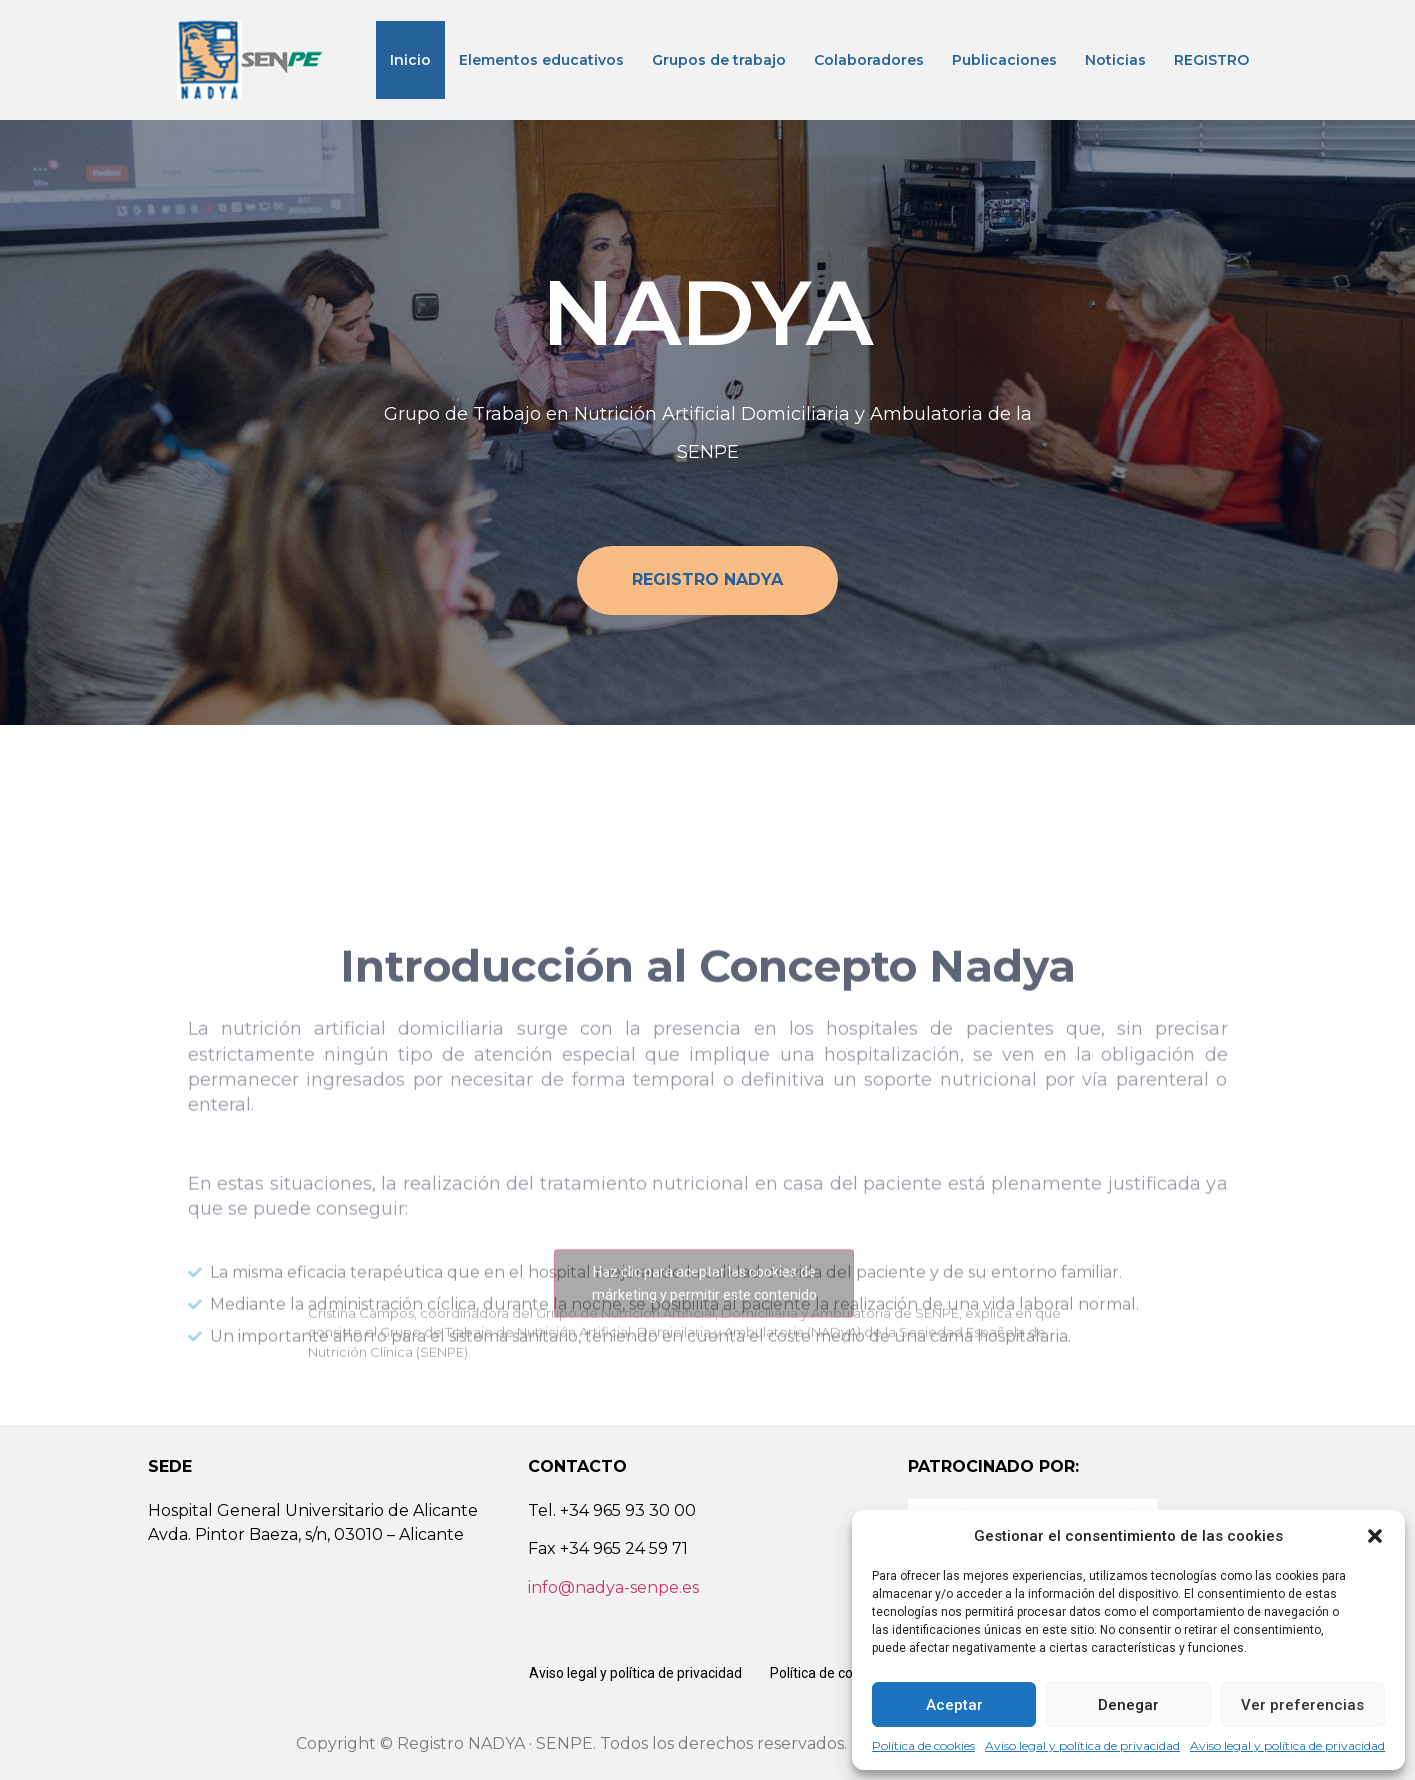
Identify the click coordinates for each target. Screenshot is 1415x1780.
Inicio (410, 60)
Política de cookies (923, 1745)
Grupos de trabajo (719, 60)
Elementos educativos (541, 60)
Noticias (1115, 60)
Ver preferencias (1302, 1705)
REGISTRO (1211, 60)
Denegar (1128, 1705)
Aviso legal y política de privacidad (1082, 1745)
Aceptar (954, 1705)
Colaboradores (869, 60)
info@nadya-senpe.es (613, 1587)
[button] (1375, 1536)
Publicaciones (1004, 60)
